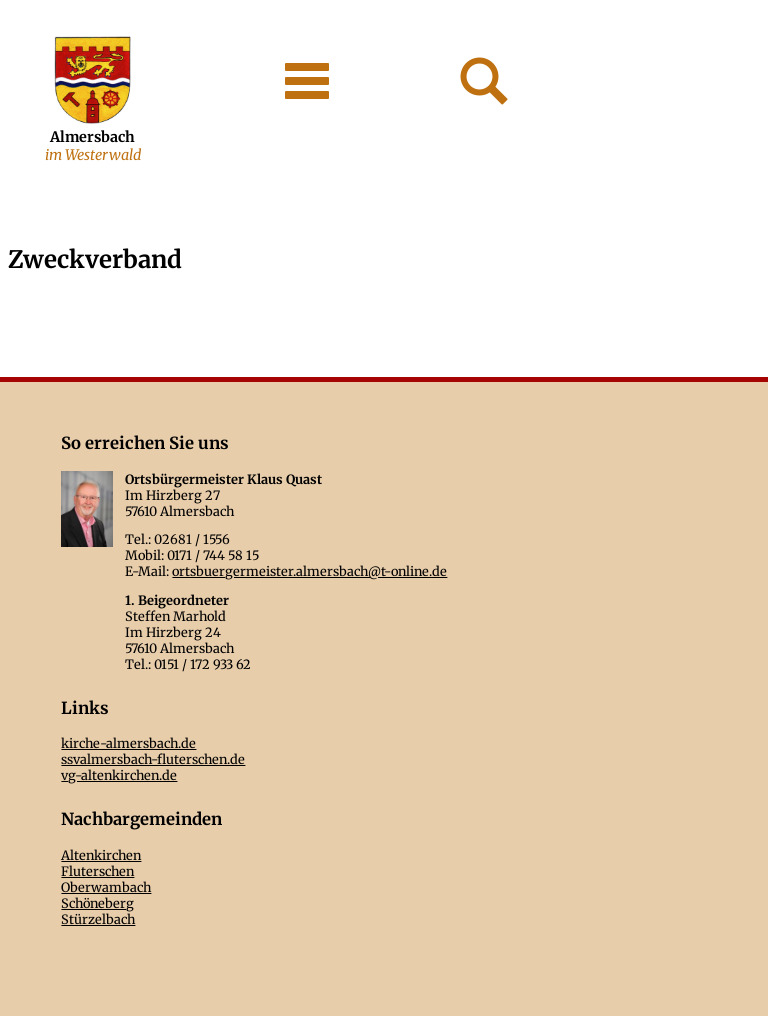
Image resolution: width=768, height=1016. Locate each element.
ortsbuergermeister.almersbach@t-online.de (309, 571)
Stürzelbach (98, 919)
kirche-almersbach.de (128, 743)
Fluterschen (97, 871)
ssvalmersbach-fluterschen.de (153, 759)
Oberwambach (106, 887)
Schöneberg (97, 903)
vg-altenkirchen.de (119, 775)
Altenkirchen (101, 855)
